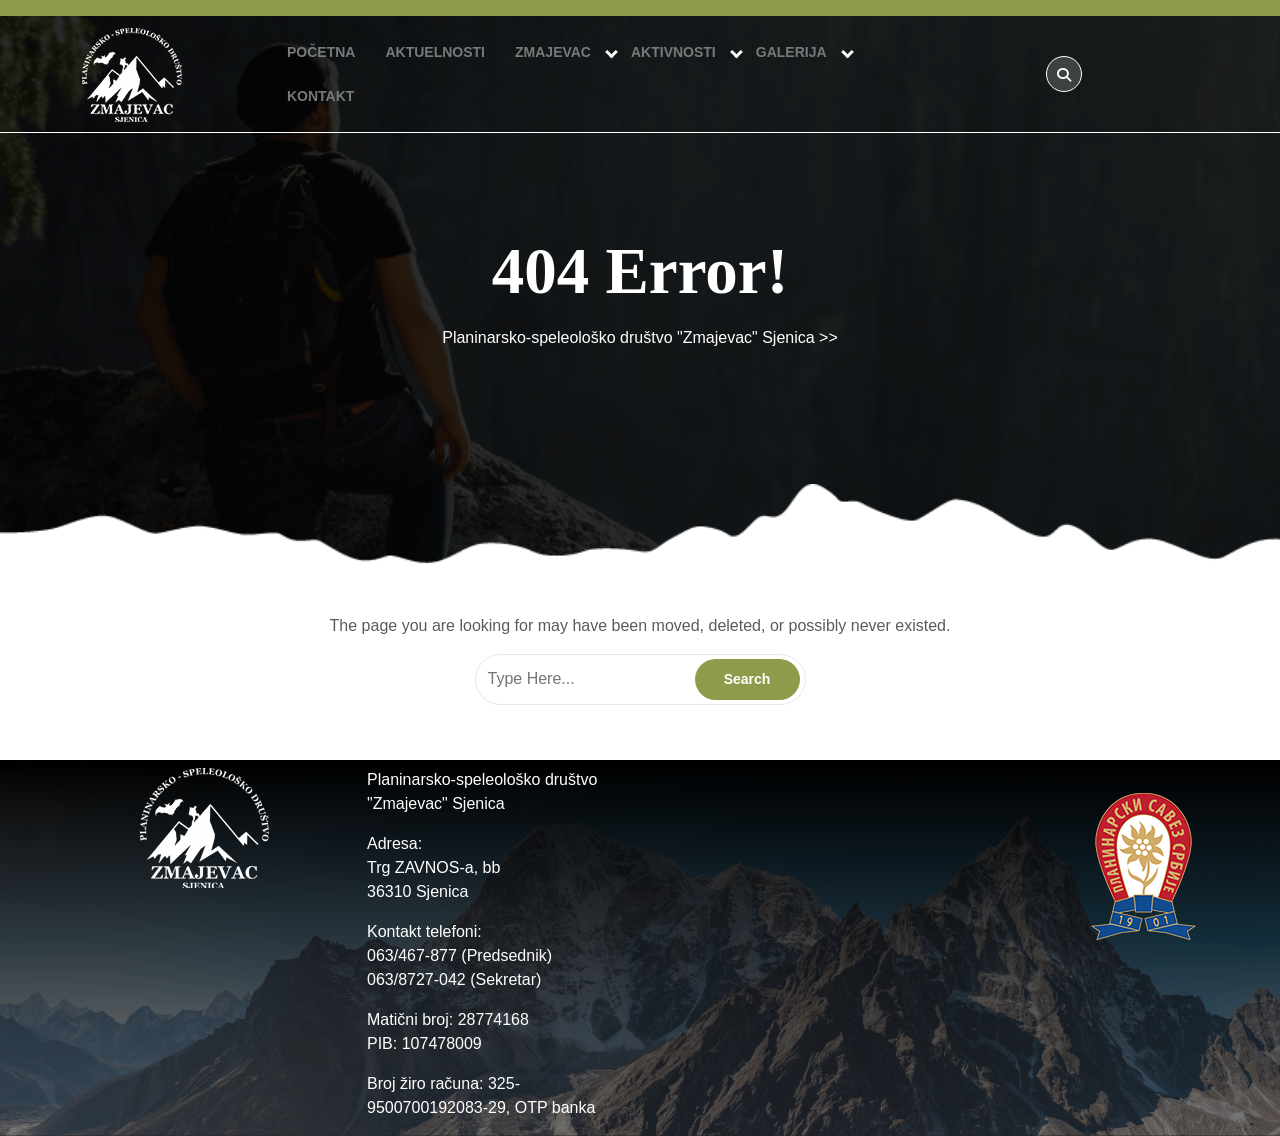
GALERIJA (791, 52)
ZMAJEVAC (553, 52)
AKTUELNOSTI (435, 52)
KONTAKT (320, 96)
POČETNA (321, 52)
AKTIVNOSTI (673, 52)
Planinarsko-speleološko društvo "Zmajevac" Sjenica (628, 337)
